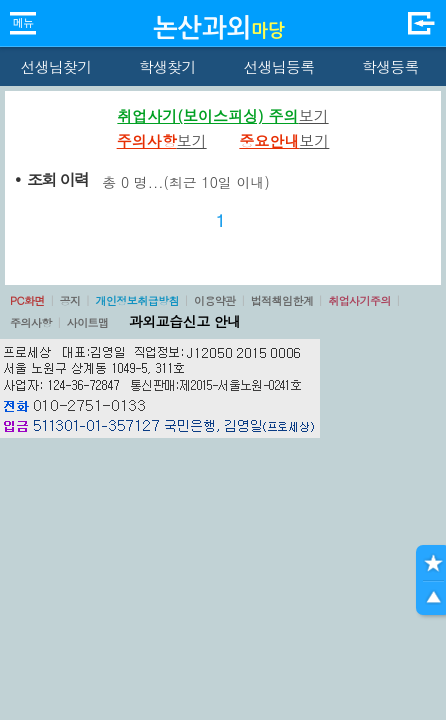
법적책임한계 (282, 300)
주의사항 (31, 322)
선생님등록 (278, 66)
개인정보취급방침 (137, 300)
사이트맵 (88, 322)
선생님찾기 (55, 66)
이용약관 (215, 300)
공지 (70, 300)
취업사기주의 (359, 300)
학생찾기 (167, 66)
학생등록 (390, 66)
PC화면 (27, 300)
